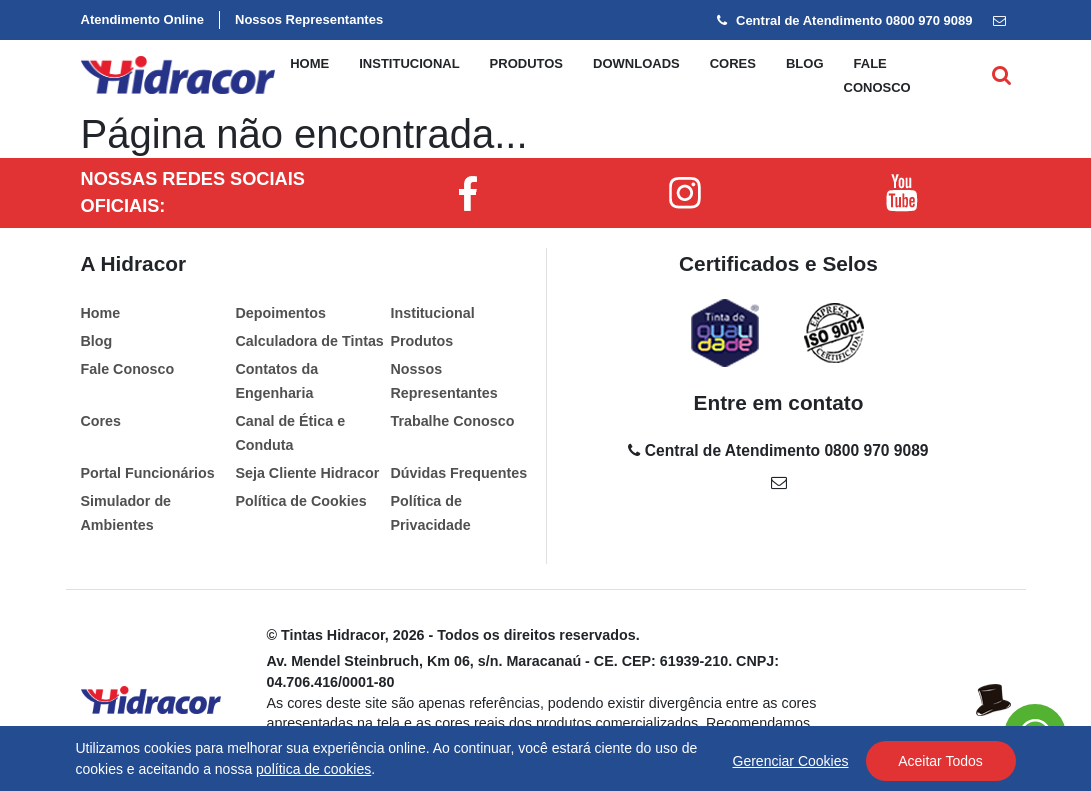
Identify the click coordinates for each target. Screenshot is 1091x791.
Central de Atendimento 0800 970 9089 (844, 20)
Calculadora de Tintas (309, 341)
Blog (805, 63)
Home (309, 63)
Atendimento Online (143, 19)
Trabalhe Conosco (452, 421)
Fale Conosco (128, 369)
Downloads (636, 63)
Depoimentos (280, 313)
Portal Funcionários (148, 473)
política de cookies (313, 769)
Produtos (526, 63)
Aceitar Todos (940, 761)
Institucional (409, 63)
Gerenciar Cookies (791, 761)
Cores (733, 63)
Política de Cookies (300, 501)
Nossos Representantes (309, 19)
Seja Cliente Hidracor (307, 473)
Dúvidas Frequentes (458, 473)
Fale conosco (877, 75)
